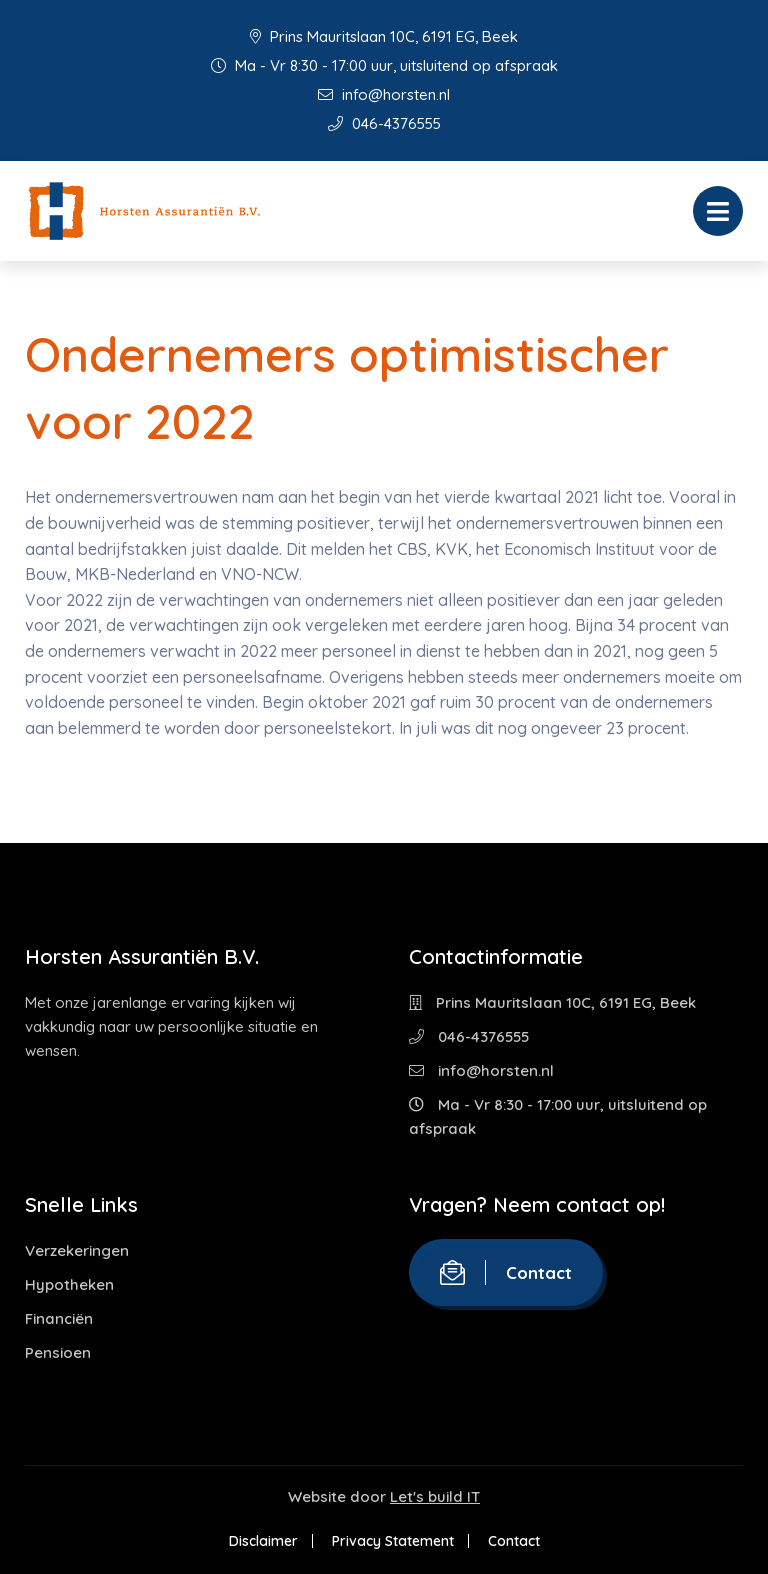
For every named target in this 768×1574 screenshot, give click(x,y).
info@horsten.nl (384, 94)
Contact (506, 1272)
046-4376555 (384, 123)
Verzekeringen (77, 1250)
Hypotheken (69, 1284)
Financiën (59, 1318)
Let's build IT (435, 1496)
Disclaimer (263, 1541)
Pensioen (58, 1352)
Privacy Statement (393, 1541)
